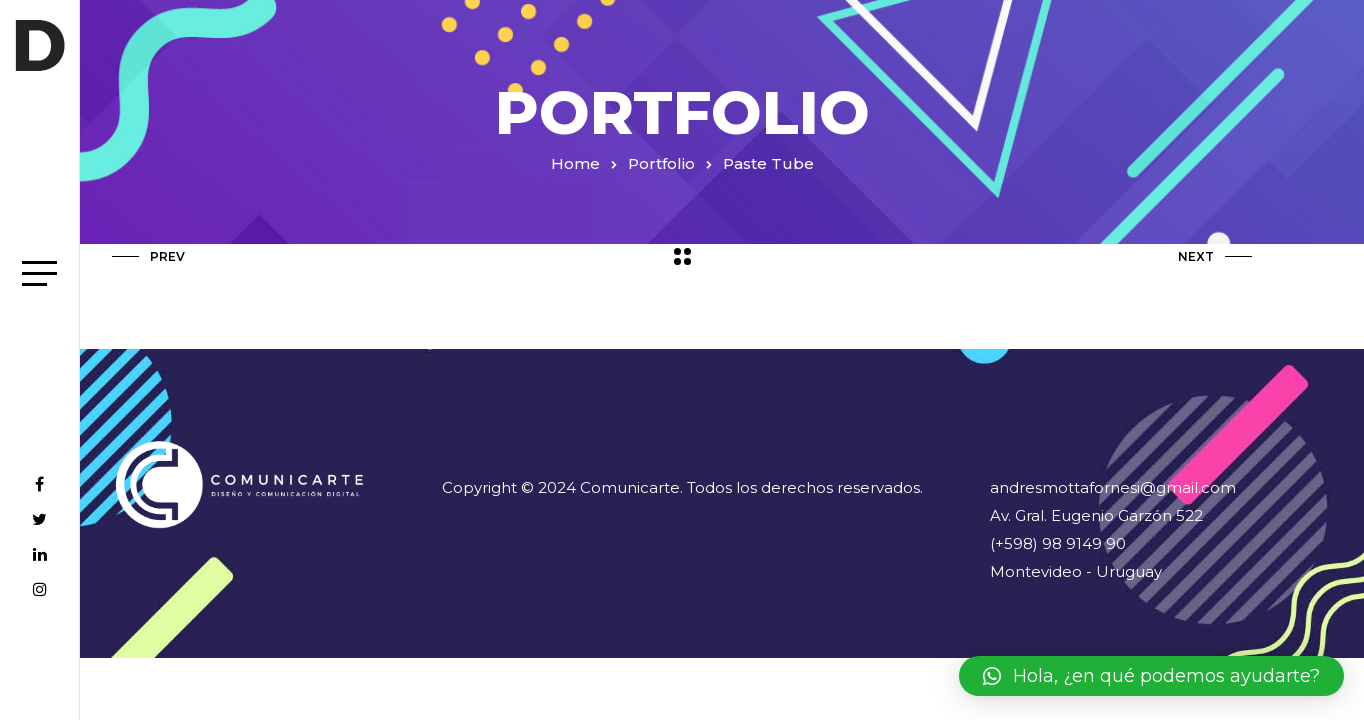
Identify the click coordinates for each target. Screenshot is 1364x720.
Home (575, 163)
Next (1215, 256)
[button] (1151, 676)
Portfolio (661, 163)
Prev (148, 256)
